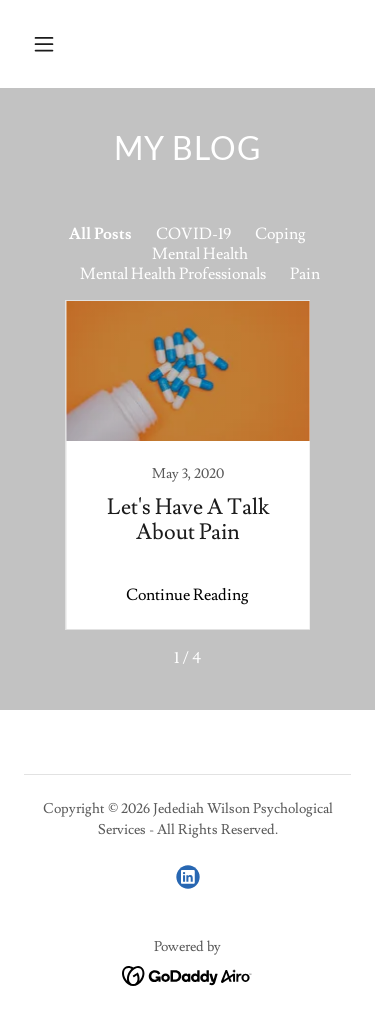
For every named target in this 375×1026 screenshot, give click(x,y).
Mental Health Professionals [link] (173, 274)
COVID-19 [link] (193, 234)
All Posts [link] (100, 234)
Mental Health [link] (200, 254)
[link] (188, 465)
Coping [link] (280, 234)
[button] (61, 44)
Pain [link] (305, 274)
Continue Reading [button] (187, 595)
